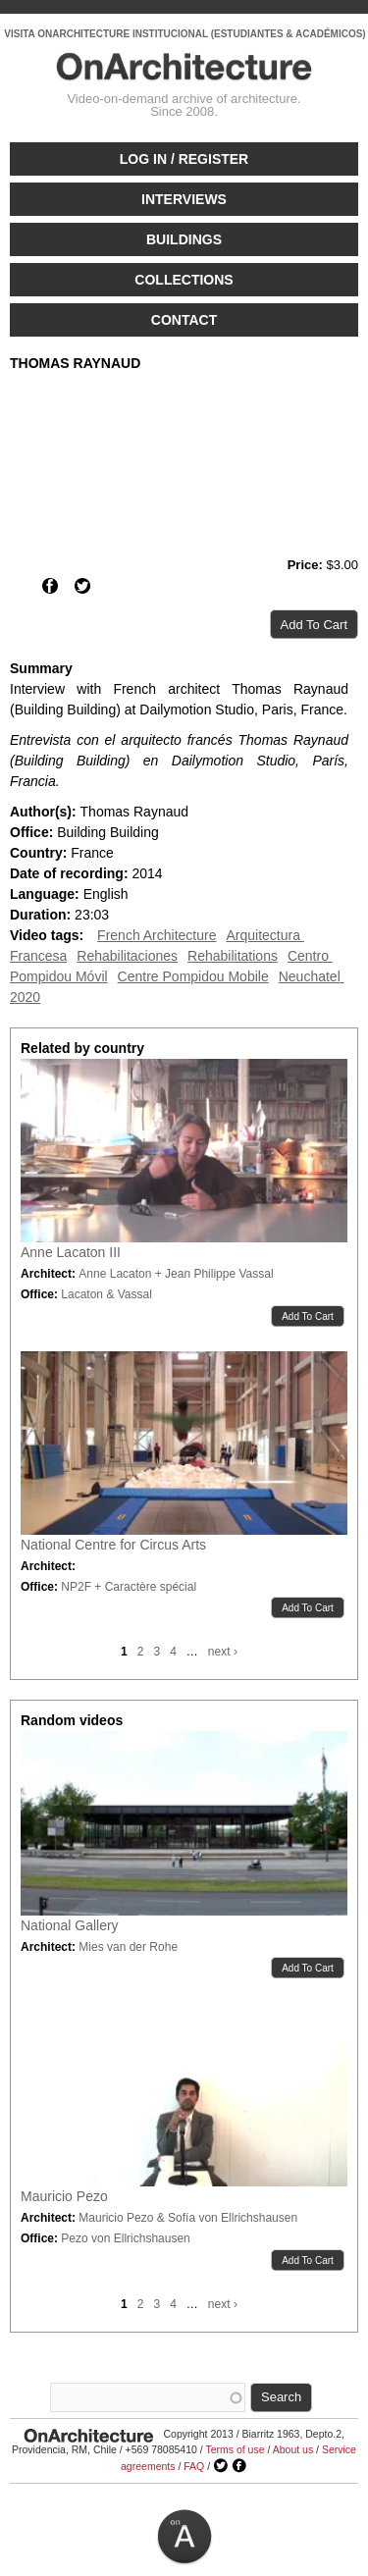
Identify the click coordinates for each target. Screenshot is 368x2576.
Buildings (184, 239)
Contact (184, 320)
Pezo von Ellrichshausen (125, 2238)
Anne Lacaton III (71, 1252)
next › (222, 1651)
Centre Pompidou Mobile (193, 976)
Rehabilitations (232, 956)
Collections (183, 280)
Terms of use (234, 2449)
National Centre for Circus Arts (113, 1544)
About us (293, 2449)
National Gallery (70, 1925)
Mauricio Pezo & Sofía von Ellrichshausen (188, 2218)
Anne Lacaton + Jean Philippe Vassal (176, 1274)
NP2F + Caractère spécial (128, 1587)
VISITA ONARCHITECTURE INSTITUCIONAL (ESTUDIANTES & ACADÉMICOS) (184, 33)
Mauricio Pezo (64, 2196)
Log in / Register (184, 159)
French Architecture (156, 935)
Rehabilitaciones (127, 956)
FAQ (194, 2466)
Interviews (184, 199)
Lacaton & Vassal (106, 1294)
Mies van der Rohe (128, 1947)
